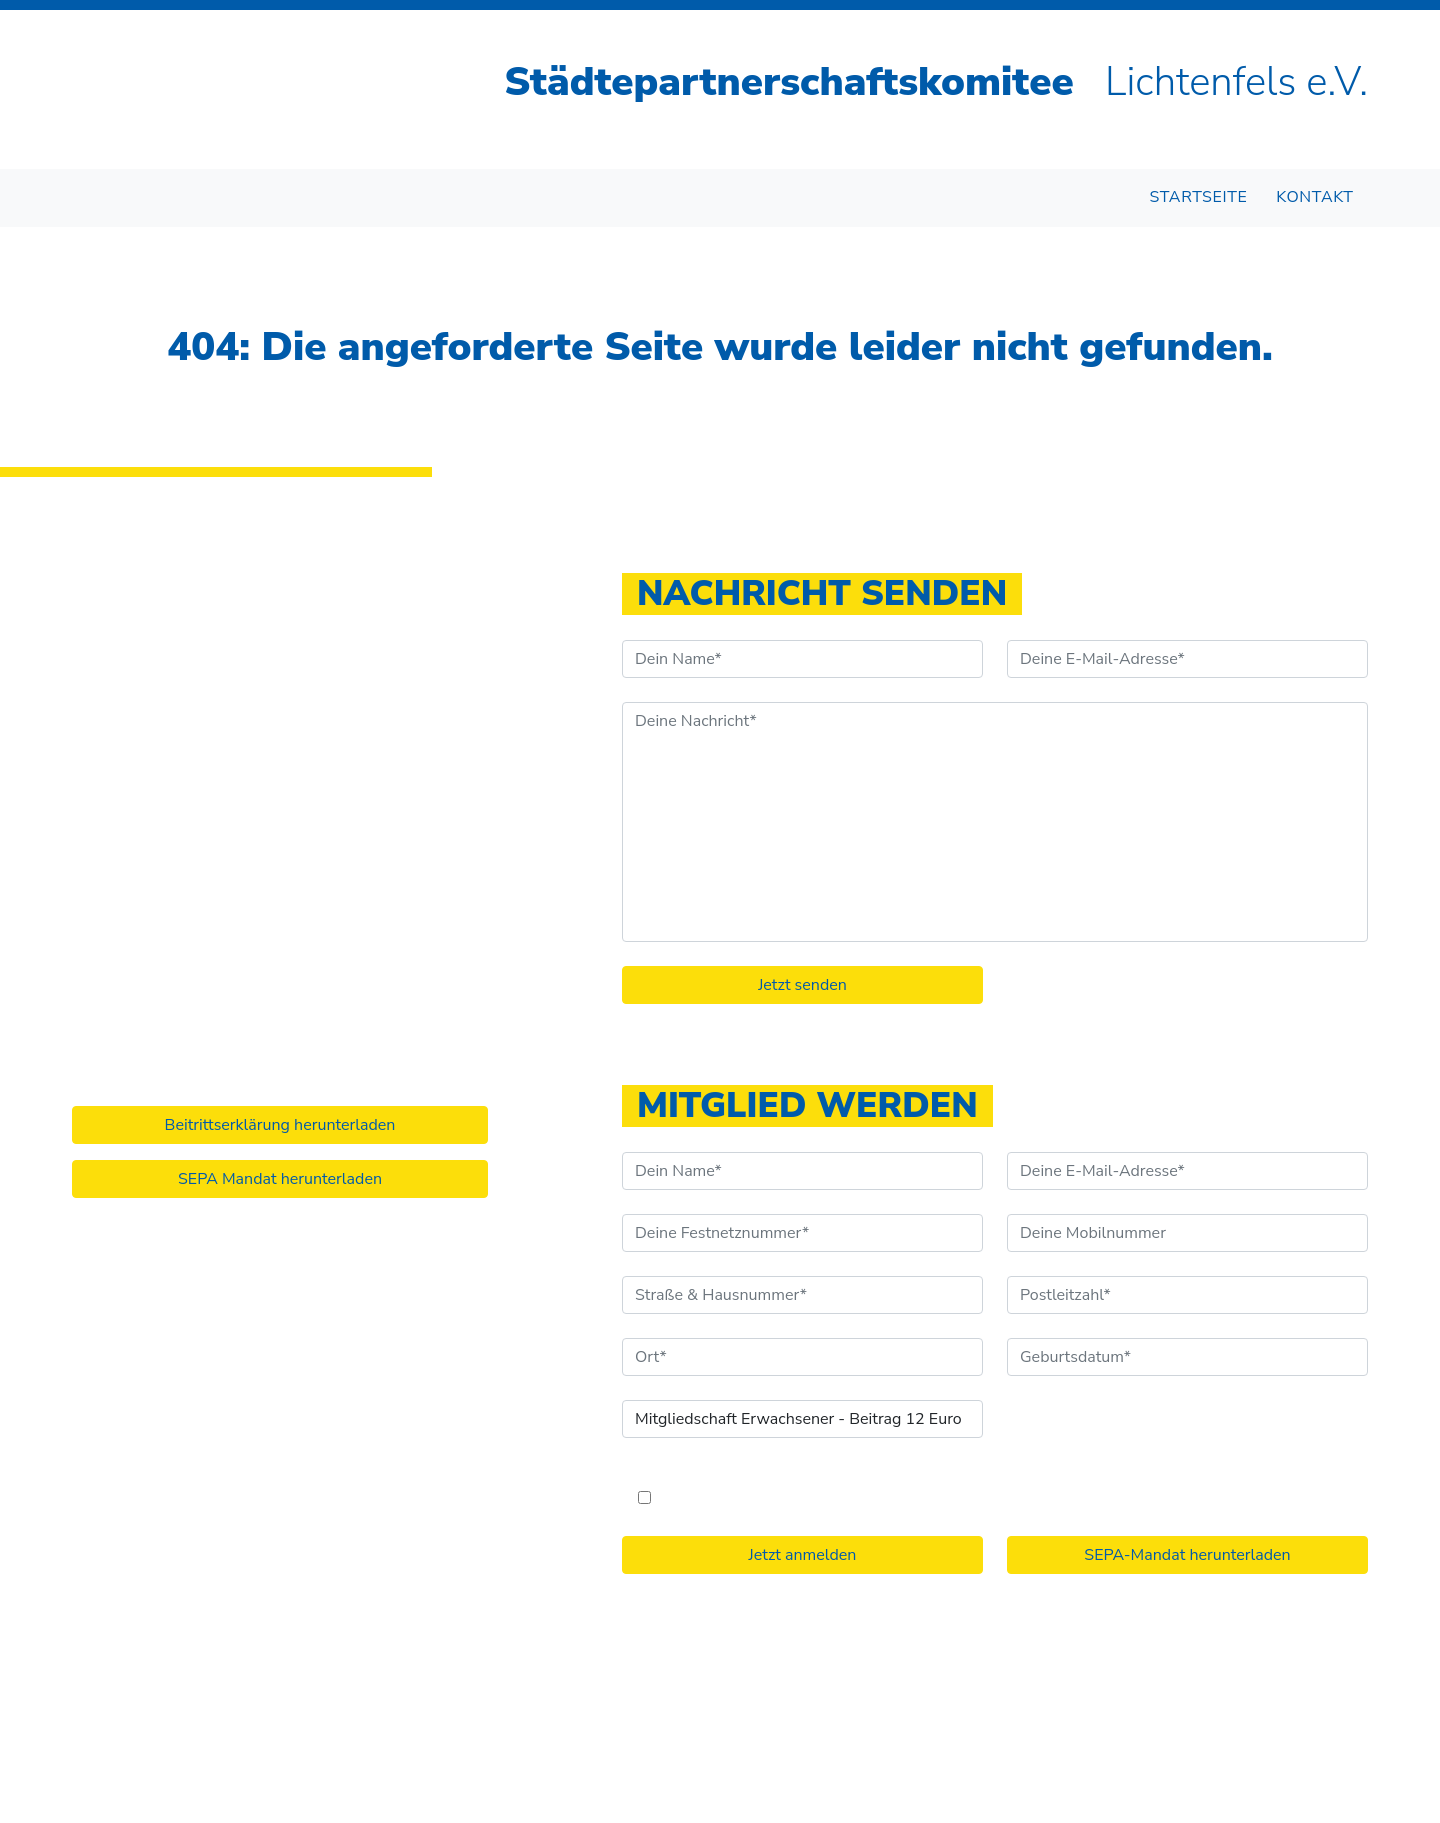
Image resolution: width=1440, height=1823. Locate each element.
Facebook (121, 900)
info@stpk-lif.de (147, 871)
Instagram (123, 929)
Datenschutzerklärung (966, 1715)
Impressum (830, 1715)
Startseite (1199, 197)
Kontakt (1314, 197)
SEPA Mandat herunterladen (280, 1179)
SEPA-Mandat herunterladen (1187, 1555)
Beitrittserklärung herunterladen (280, 1125)
